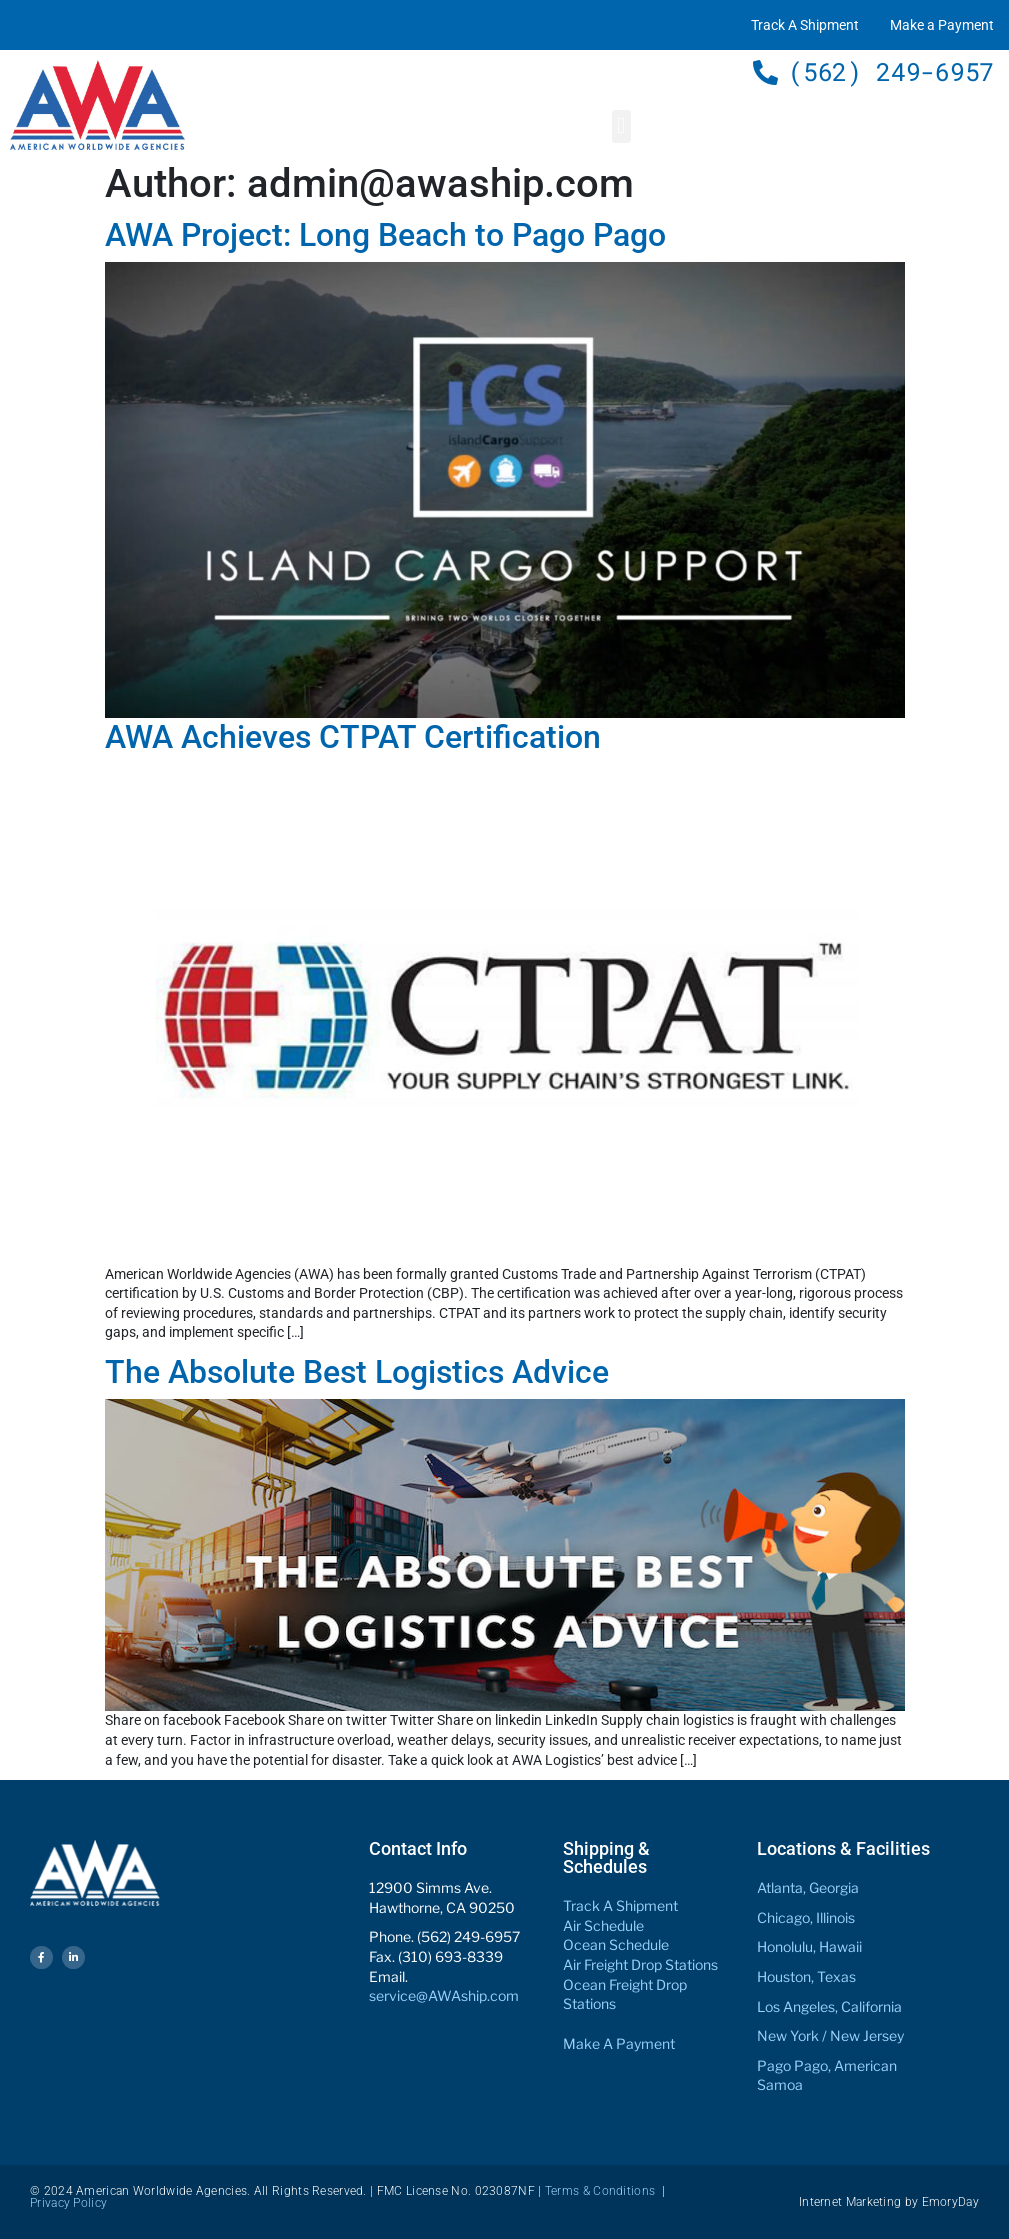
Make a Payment (942, 25)
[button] (621, 126)
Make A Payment (619, 2043)
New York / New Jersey (830, 2035)
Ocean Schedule (616, 1944)
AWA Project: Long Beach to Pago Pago (385, 235)
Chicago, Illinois (806, 1917)
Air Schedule (603, 1925)
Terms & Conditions (600, 2191)
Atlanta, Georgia (808, 1887)
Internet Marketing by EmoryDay (889, 2202)
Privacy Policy (68, 2203)
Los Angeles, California (829, 2006)
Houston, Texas (806, 1976)
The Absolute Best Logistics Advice (357, 1372)
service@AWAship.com (444, 1995)
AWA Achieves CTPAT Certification (353, 737)
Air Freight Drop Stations (640, 1964)
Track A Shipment (805, 25)
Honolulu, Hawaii (809, 1946)
